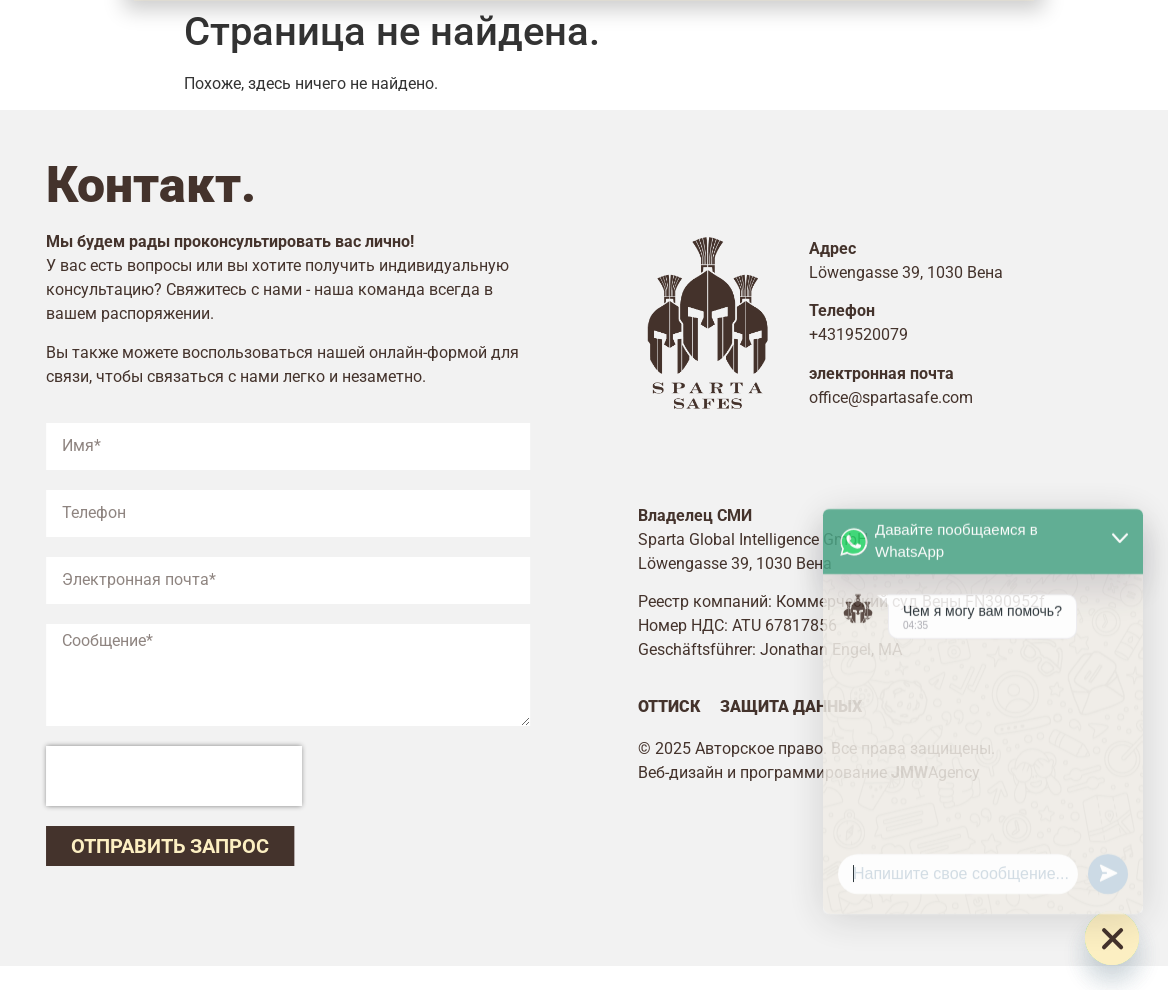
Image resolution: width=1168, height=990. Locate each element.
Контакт (810, 49)
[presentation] (154, 776)
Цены (706, 49)
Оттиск (689, 706)
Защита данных (811, 706)
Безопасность (406, 49)
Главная (254, 49)
